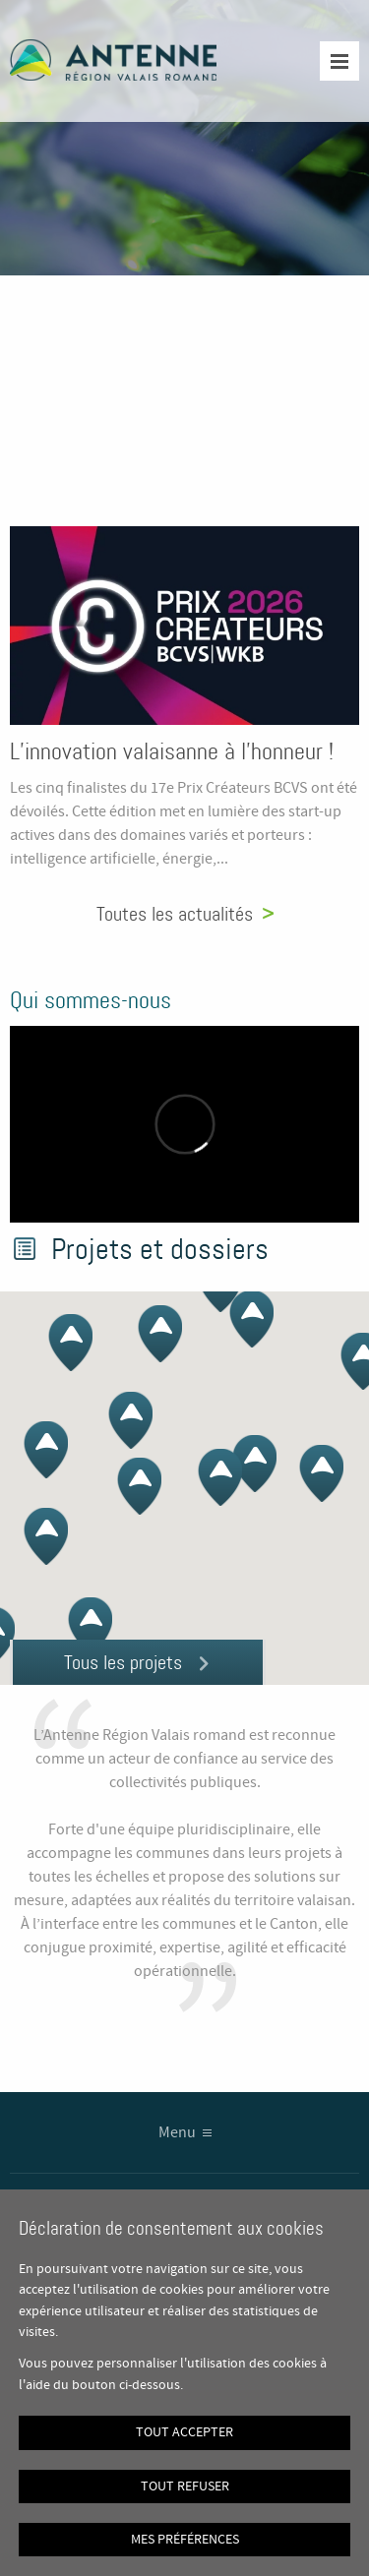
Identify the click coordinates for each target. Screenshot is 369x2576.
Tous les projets (123, 1662)
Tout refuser (185, 2486)
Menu (177, 2133)
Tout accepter (184, 2432)
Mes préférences (185, 2539)
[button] (313, 1484)
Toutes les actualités (174, 914)
